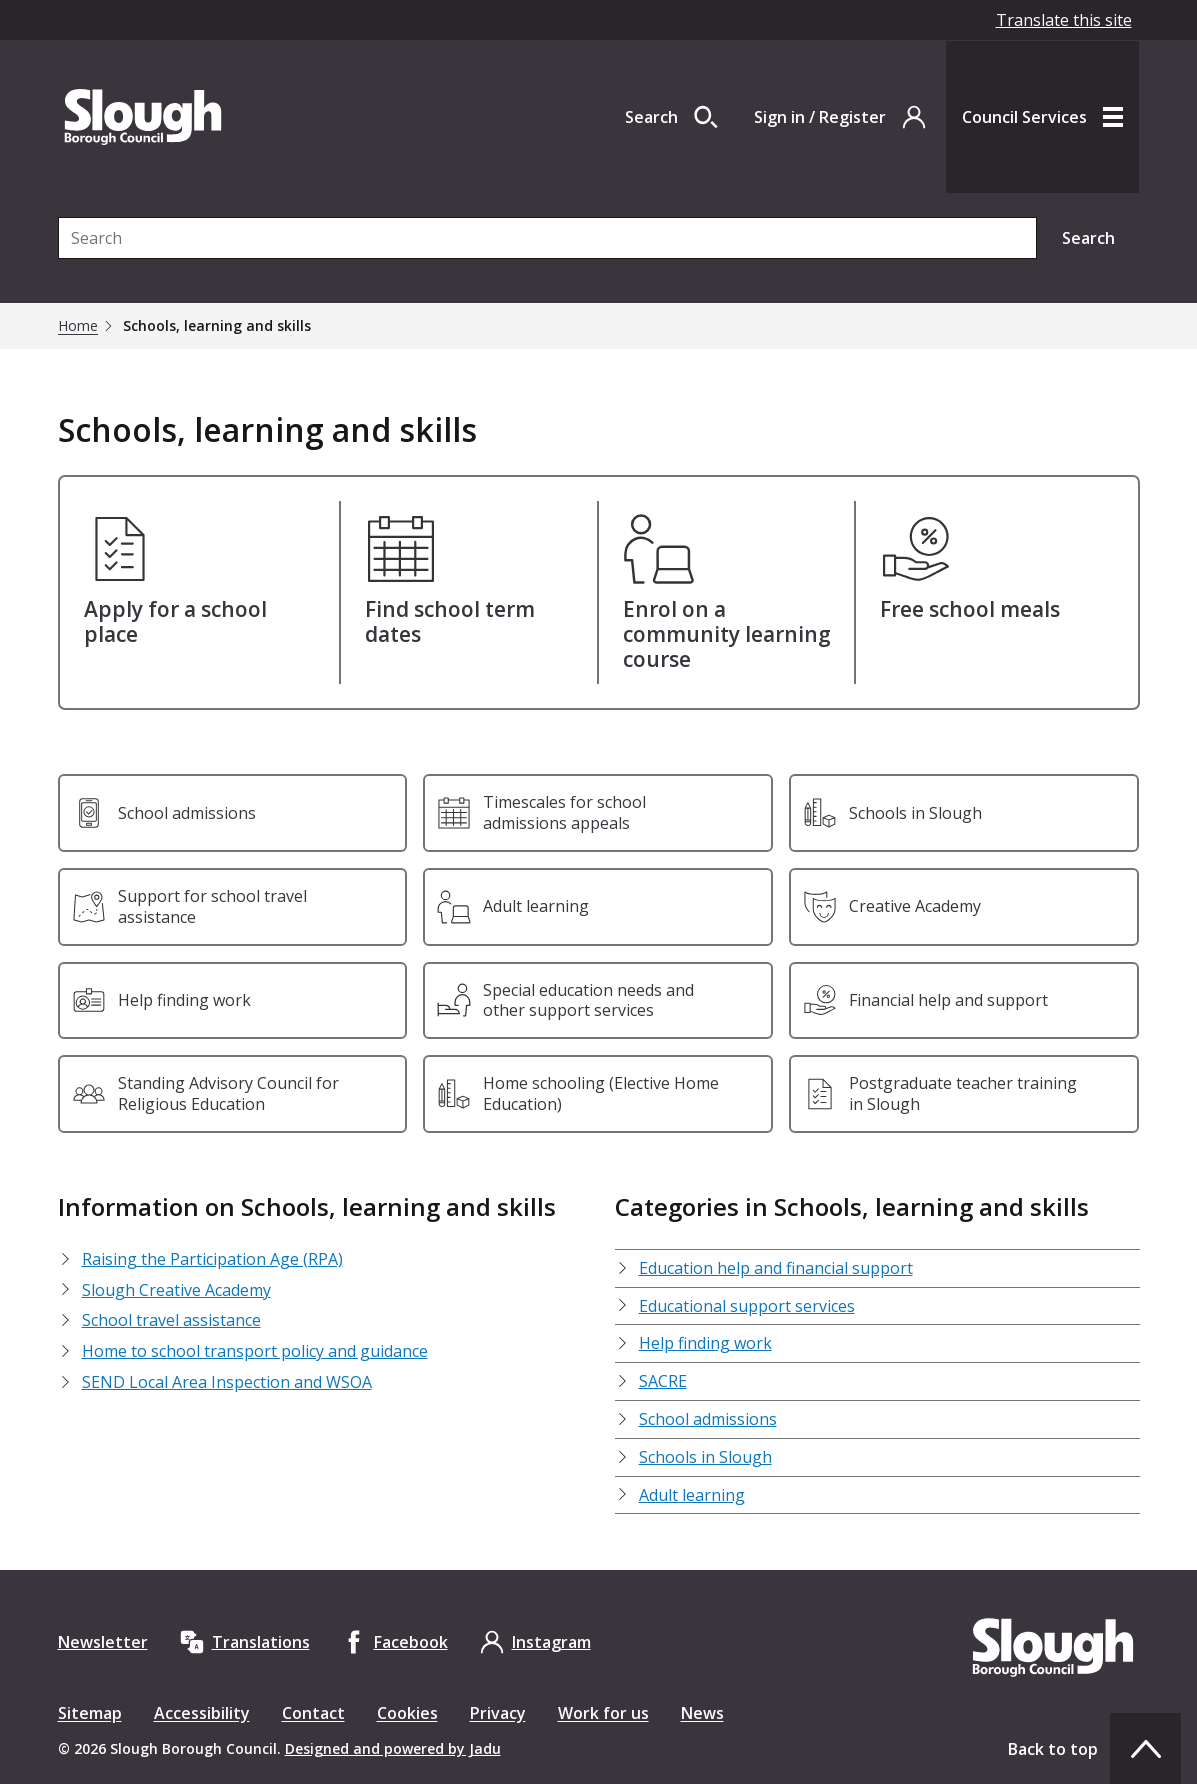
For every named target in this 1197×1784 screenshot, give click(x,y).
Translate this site (1064, 20)
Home (78, 326)
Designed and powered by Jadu (393, 1748)
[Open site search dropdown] (671, 117)
